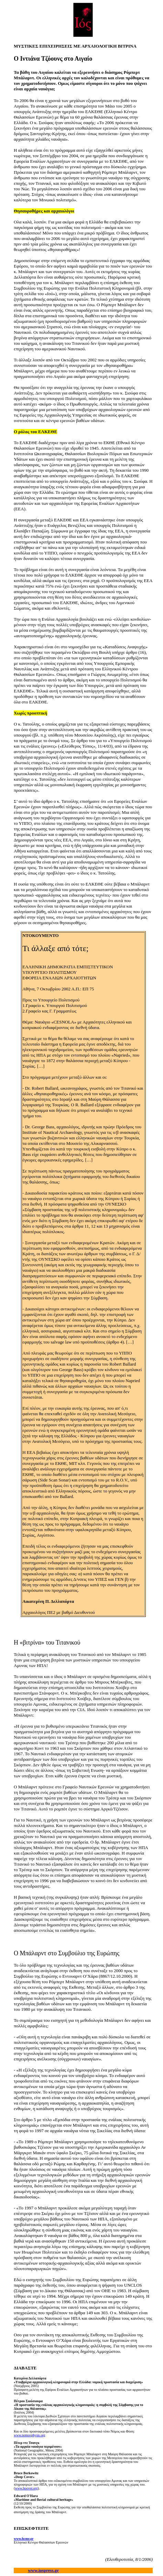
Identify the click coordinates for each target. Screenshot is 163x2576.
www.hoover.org (26, 2488)
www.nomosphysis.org (29, 2435)
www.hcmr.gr (23, 2538)
